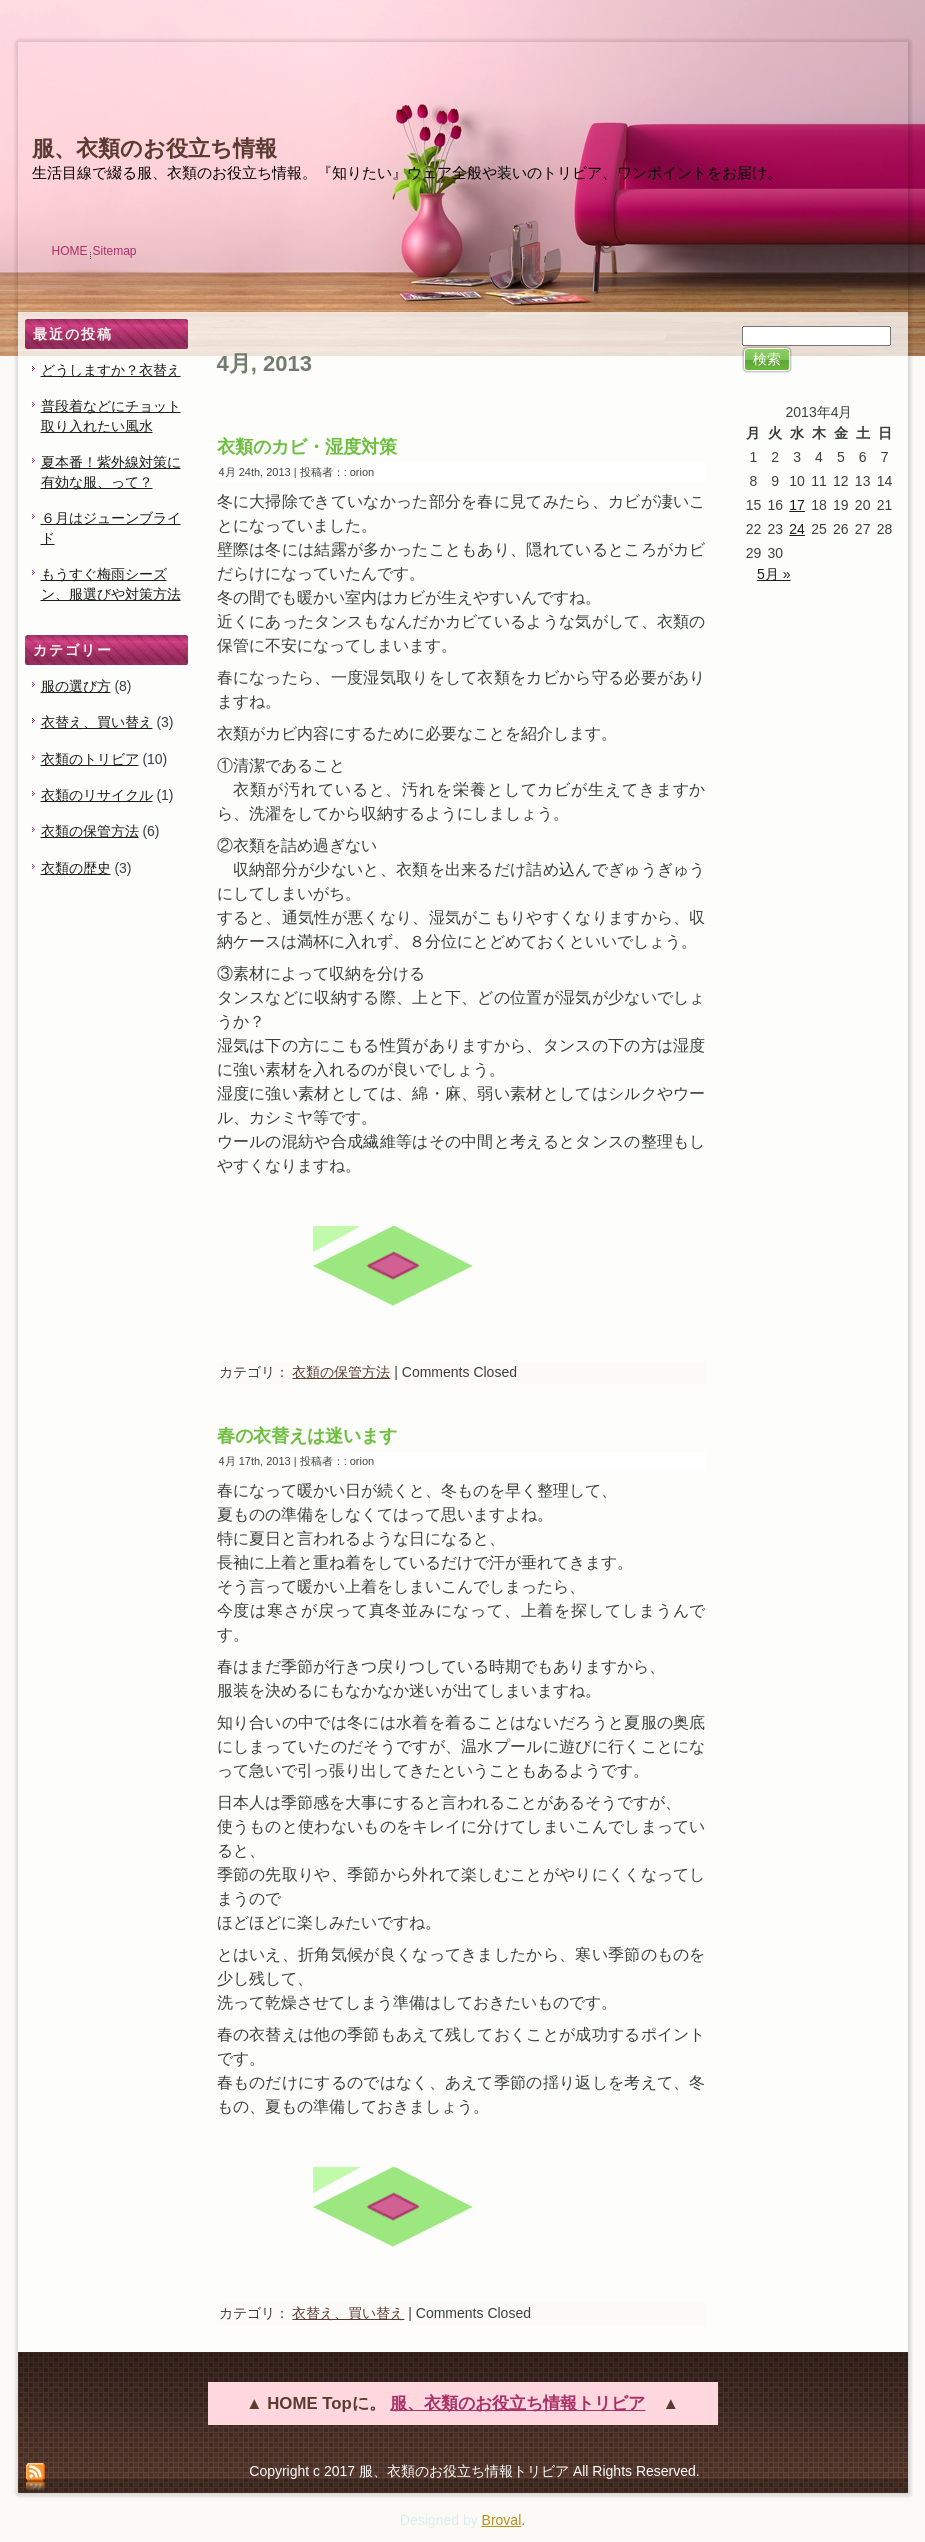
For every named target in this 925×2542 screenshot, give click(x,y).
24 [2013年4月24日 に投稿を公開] (797, 529)
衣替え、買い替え (97, 722)
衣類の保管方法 (90, 831)
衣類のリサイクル (97, 795)
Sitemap (115, 251)
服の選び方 (76, 686)
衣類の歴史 (76, 868)
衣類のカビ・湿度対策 (307, 447)
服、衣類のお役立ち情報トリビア (517, 2403)
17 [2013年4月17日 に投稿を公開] (797, 505)
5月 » (773, 574)
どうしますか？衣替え (111, 370)
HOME (70, 251)
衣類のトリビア (90, 759)
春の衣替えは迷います (307, 1436)
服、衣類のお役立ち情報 (154, 148)
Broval (502, 2520)
